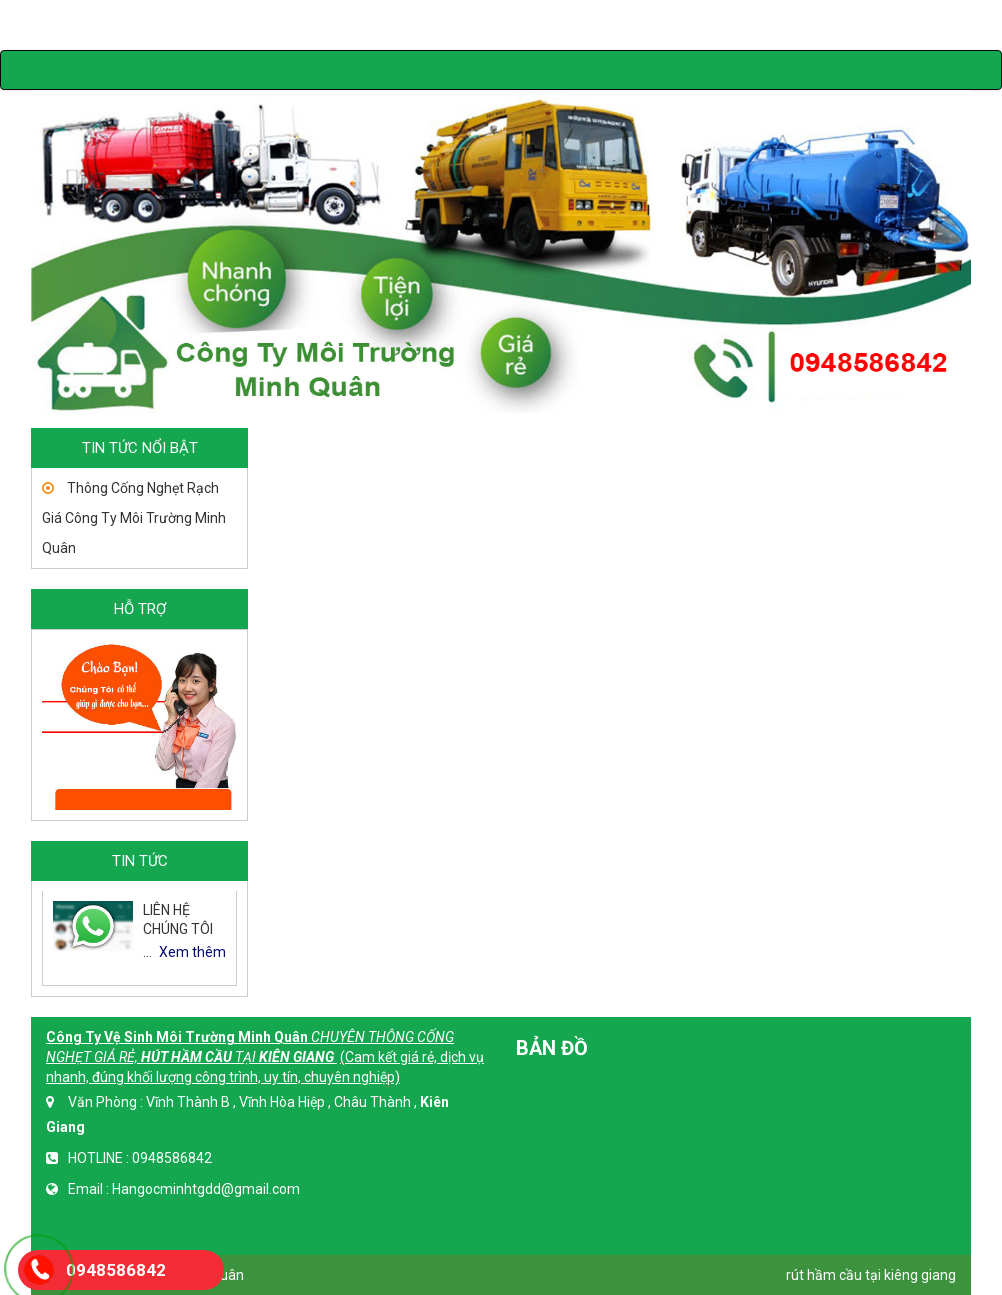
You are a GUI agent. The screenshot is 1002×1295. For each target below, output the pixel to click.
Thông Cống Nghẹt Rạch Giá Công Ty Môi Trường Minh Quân (134, 518)
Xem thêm (192, 952)
